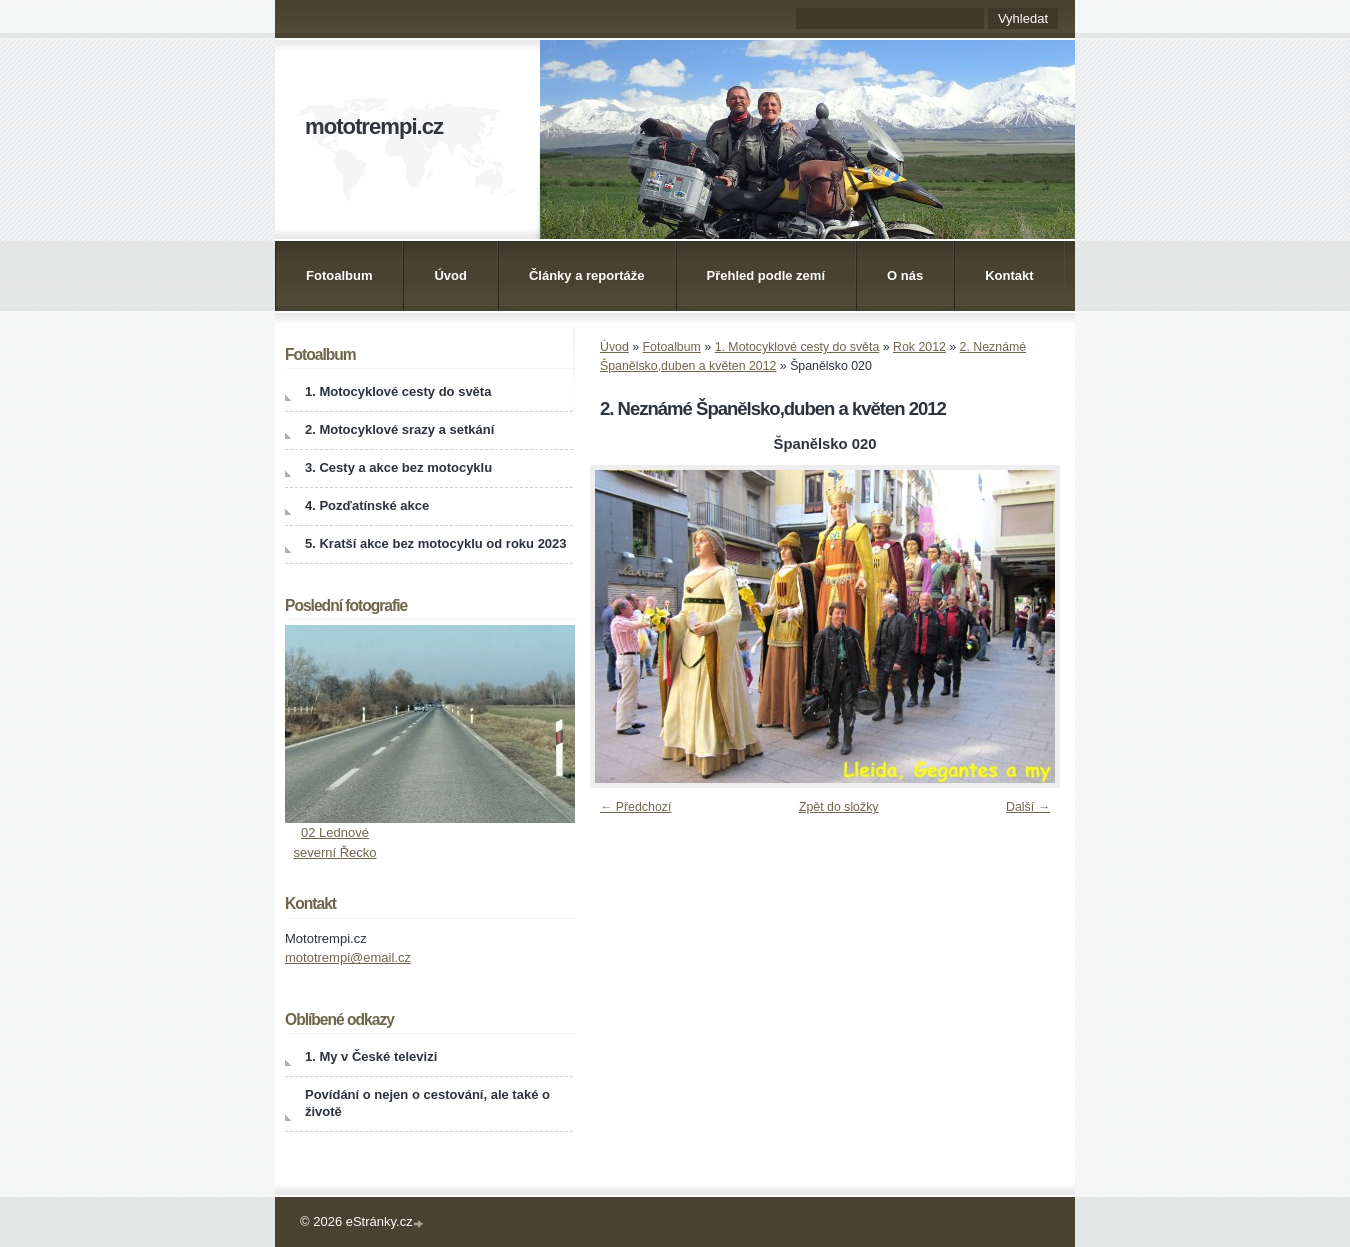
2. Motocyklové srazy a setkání (399, 429)
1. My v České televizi (371, 1056)
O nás (905, 275)
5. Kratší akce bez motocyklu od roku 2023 (436, 543)
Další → (1028, 807)
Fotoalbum (339, 275)
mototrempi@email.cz (348, 957)
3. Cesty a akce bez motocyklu (398, 467)
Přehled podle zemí (766, 275)
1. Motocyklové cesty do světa (797, 347)
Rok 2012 (919, 347)
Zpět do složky (839, 807)
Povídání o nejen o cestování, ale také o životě (427, 1103)
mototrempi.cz (374, 126)
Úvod (450, 275)
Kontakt (1009, 275)
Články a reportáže (587, 275)
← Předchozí (635, 807)
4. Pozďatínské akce (367, 505)
